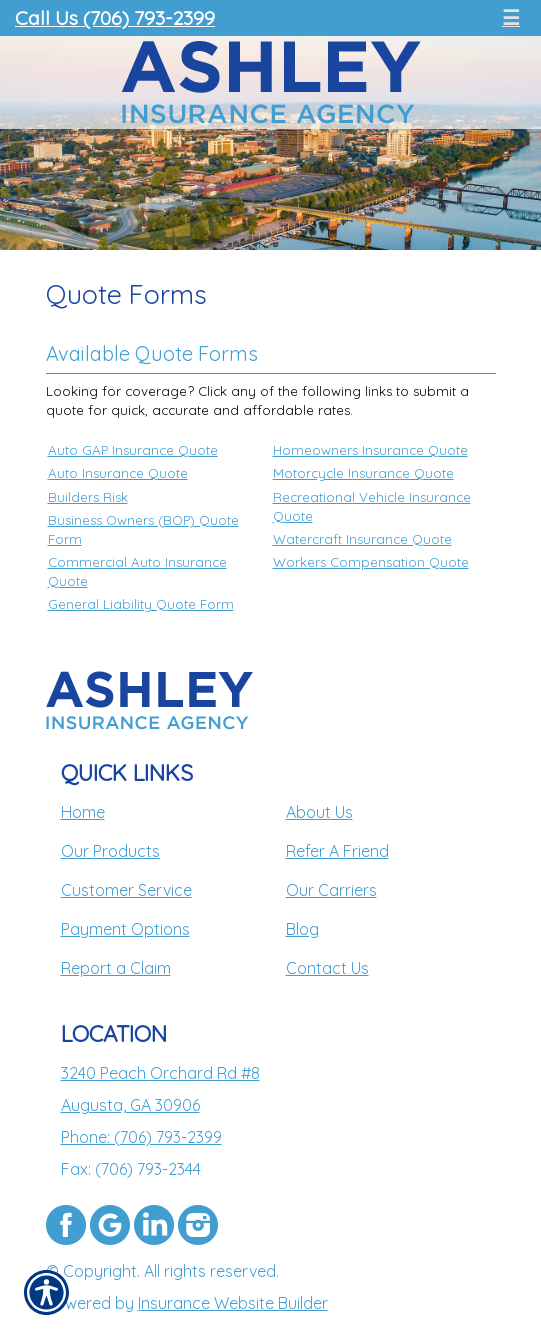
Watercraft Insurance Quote (362, 539)
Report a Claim (116, 968)
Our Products (110, 851)
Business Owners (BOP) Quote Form (143, 529)
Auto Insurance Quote (118, 473)
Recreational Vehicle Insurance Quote (372, 506)
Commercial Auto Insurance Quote (137, 571)
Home (83, 812)
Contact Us (327, 968)
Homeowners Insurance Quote (370, 450)
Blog (302, 929)
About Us (319, 812)
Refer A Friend (337, 851)
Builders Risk (88, 497)
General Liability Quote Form (141, 604)
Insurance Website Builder (233, 1303)
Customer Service (126, 890)
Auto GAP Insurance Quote (133, 450)
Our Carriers (331, 890)
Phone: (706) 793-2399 (141, 1137)
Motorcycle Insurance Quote (363, 473)
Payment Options (125, 929)
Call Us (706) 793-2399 (115, 17)
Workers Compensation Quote (371, 562)
